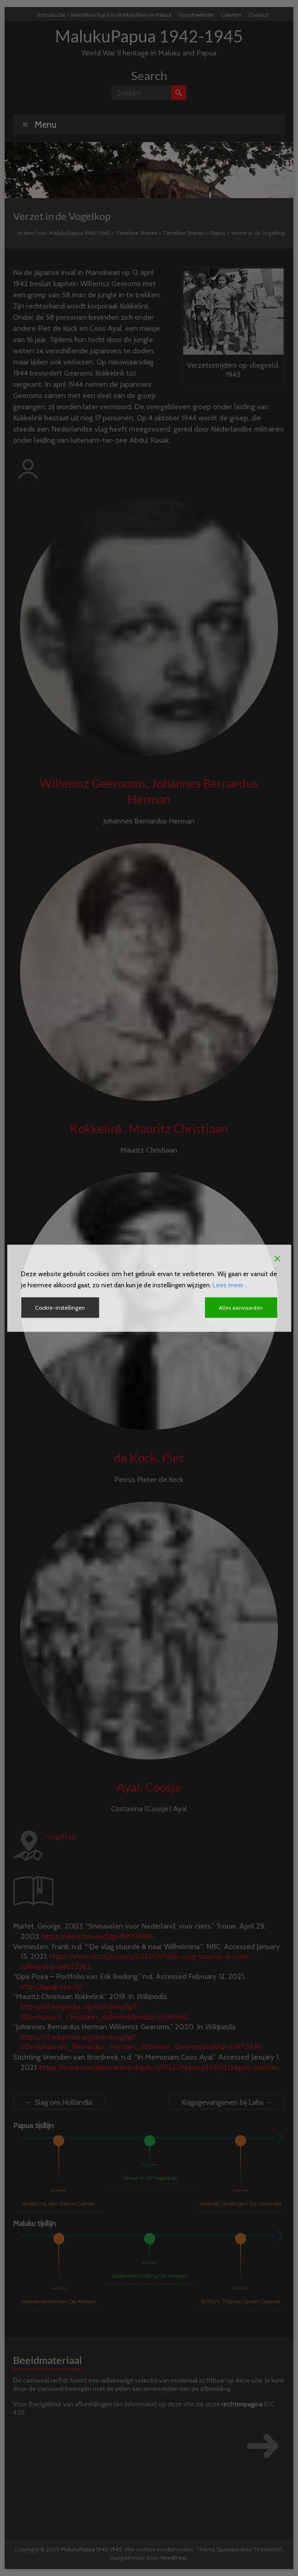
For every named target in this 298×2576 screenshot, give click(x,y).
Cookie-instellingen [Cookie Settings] (60, 1307)
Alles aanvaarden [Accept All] (241, 1307)
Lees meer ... (231, 1284)
